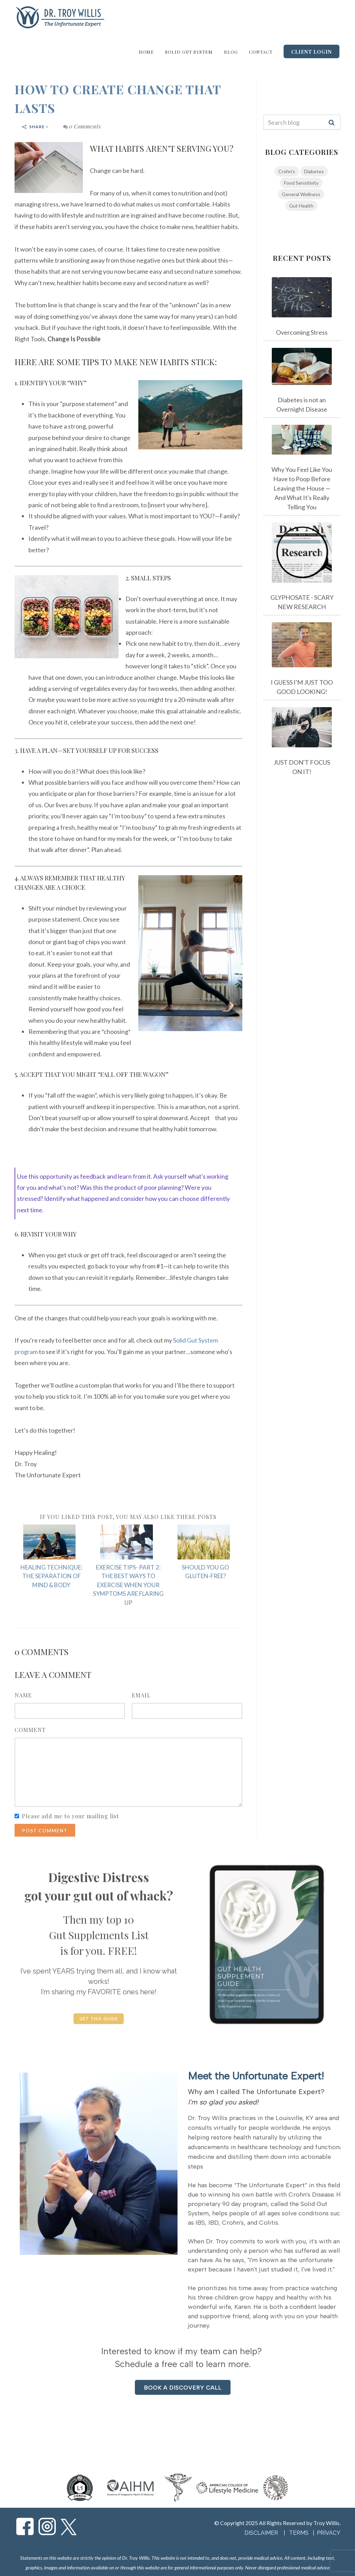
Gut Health (301, 206)
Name (23, 1695)
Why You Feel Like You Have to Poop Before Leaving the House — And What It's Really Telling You (301, 488)
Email (141, 1695)
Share (35, 126)
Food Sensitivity (301, 183)
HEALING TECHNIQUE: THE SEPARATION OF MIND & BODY (51, 1576)
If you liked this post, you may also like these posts (128, 1516)
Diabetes (314, 171)
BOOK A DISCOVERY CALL (183, 2387)
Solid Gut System (189, 52)
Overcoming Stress (302, 332)
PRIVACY (328, 2533)
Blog (231, 52)
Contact (260, 52)
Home (146, 52)
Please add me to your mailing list (70, 1816)
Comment (30, 1729)
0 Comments (82, 126)
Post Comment (45, 1831)
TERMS (299, 2533)
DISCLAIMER (261, 2533)
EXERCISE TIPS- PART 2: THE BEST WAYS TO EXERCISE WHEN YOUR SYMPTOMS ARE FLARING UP (128, 1585)
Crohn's (286, 171)
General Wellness (301, 194)
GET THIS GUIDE (98, 2018)
